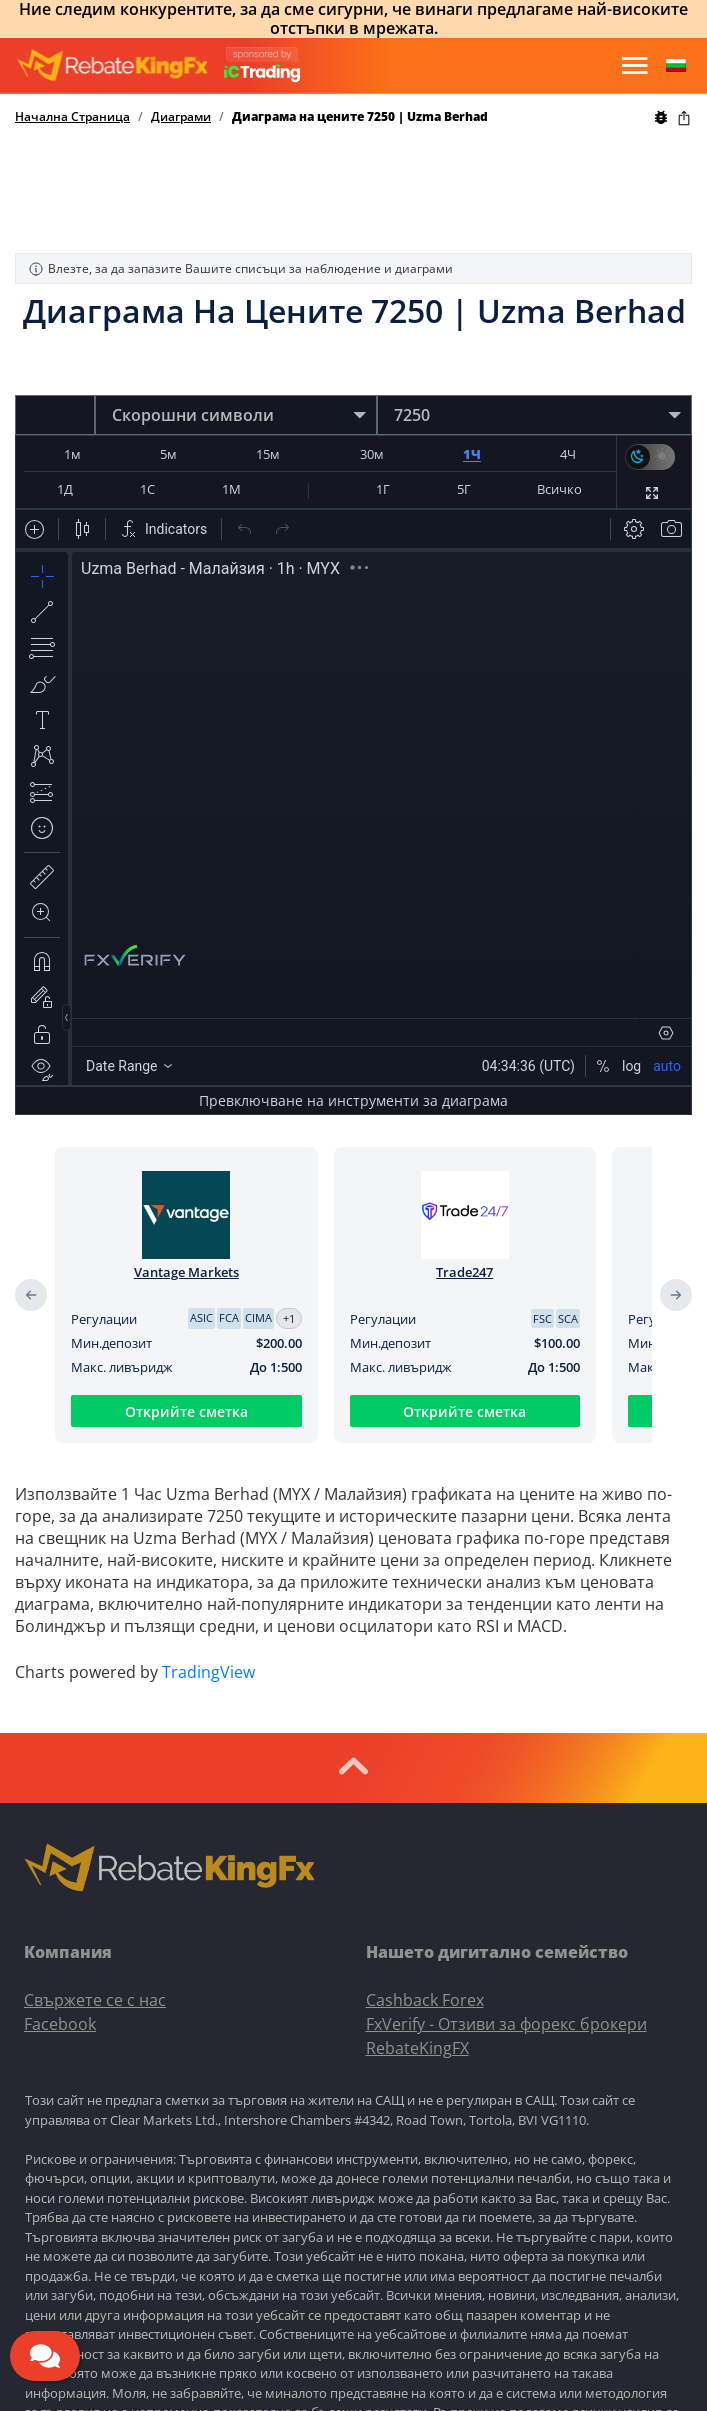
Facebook (60, 2024)
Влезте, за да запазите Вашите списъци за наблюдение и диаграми (240, 268)
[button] (676, 66)
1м (72, 454)
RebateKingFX (417, 2048)
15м (268, 454)
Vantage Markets (186, 1272)
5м (168, 454)
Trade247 (464, 1272)
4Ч (568, 454)
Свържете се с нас (95, 2000)
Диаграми (181, 117)
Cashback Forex (425, 2000)
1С (147, 489)
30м (372, 454)
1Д (65, 489)
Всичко (559, 489)
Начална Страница (72, 117)
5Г (464, 489)
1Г (383, 489)
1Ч (472, 454)
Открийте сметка (186, 1411)
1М (231, 489)
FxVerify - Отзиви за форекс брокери (506, 2024)
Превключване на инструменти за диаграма (353, 1100)
